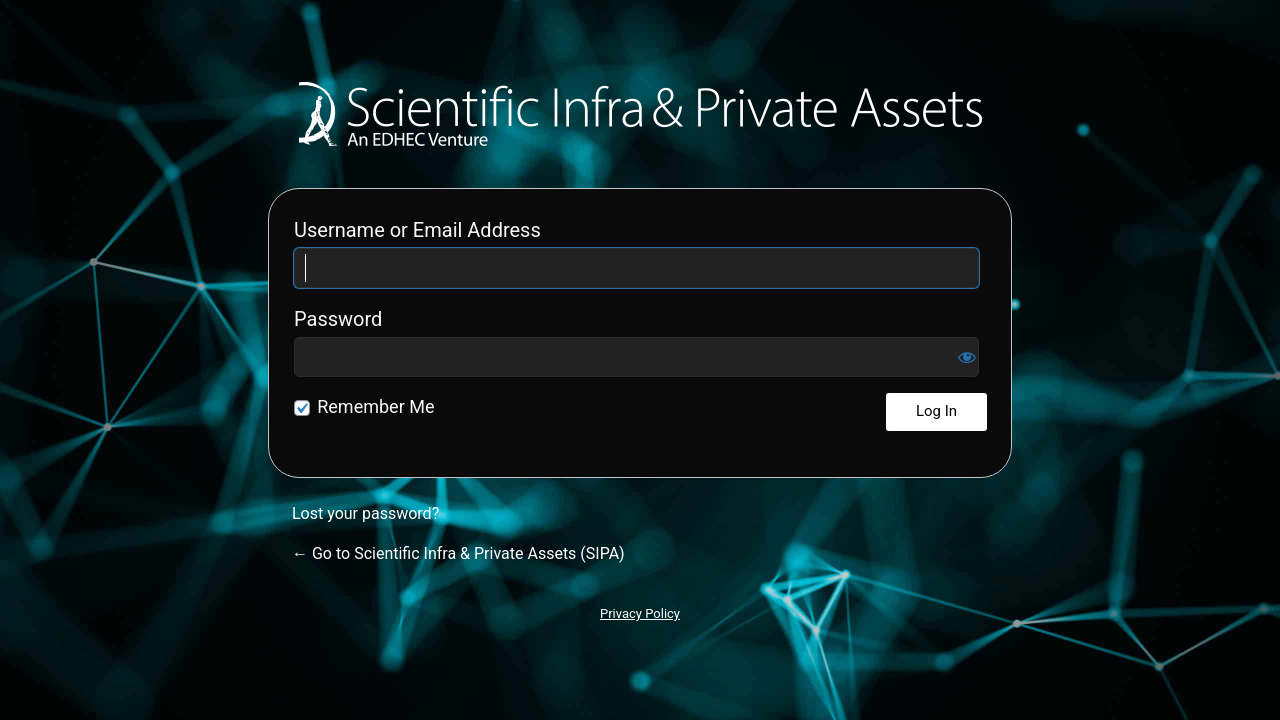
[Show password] (967, 357)
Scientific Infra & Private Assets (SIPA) (640, 114)
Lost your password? (365, 513)
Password (338, 319)
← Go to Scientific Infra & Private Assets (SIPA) (458, 553)
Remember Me (375, 406)
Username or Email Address (417, 230)
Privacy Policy (640, 613)
